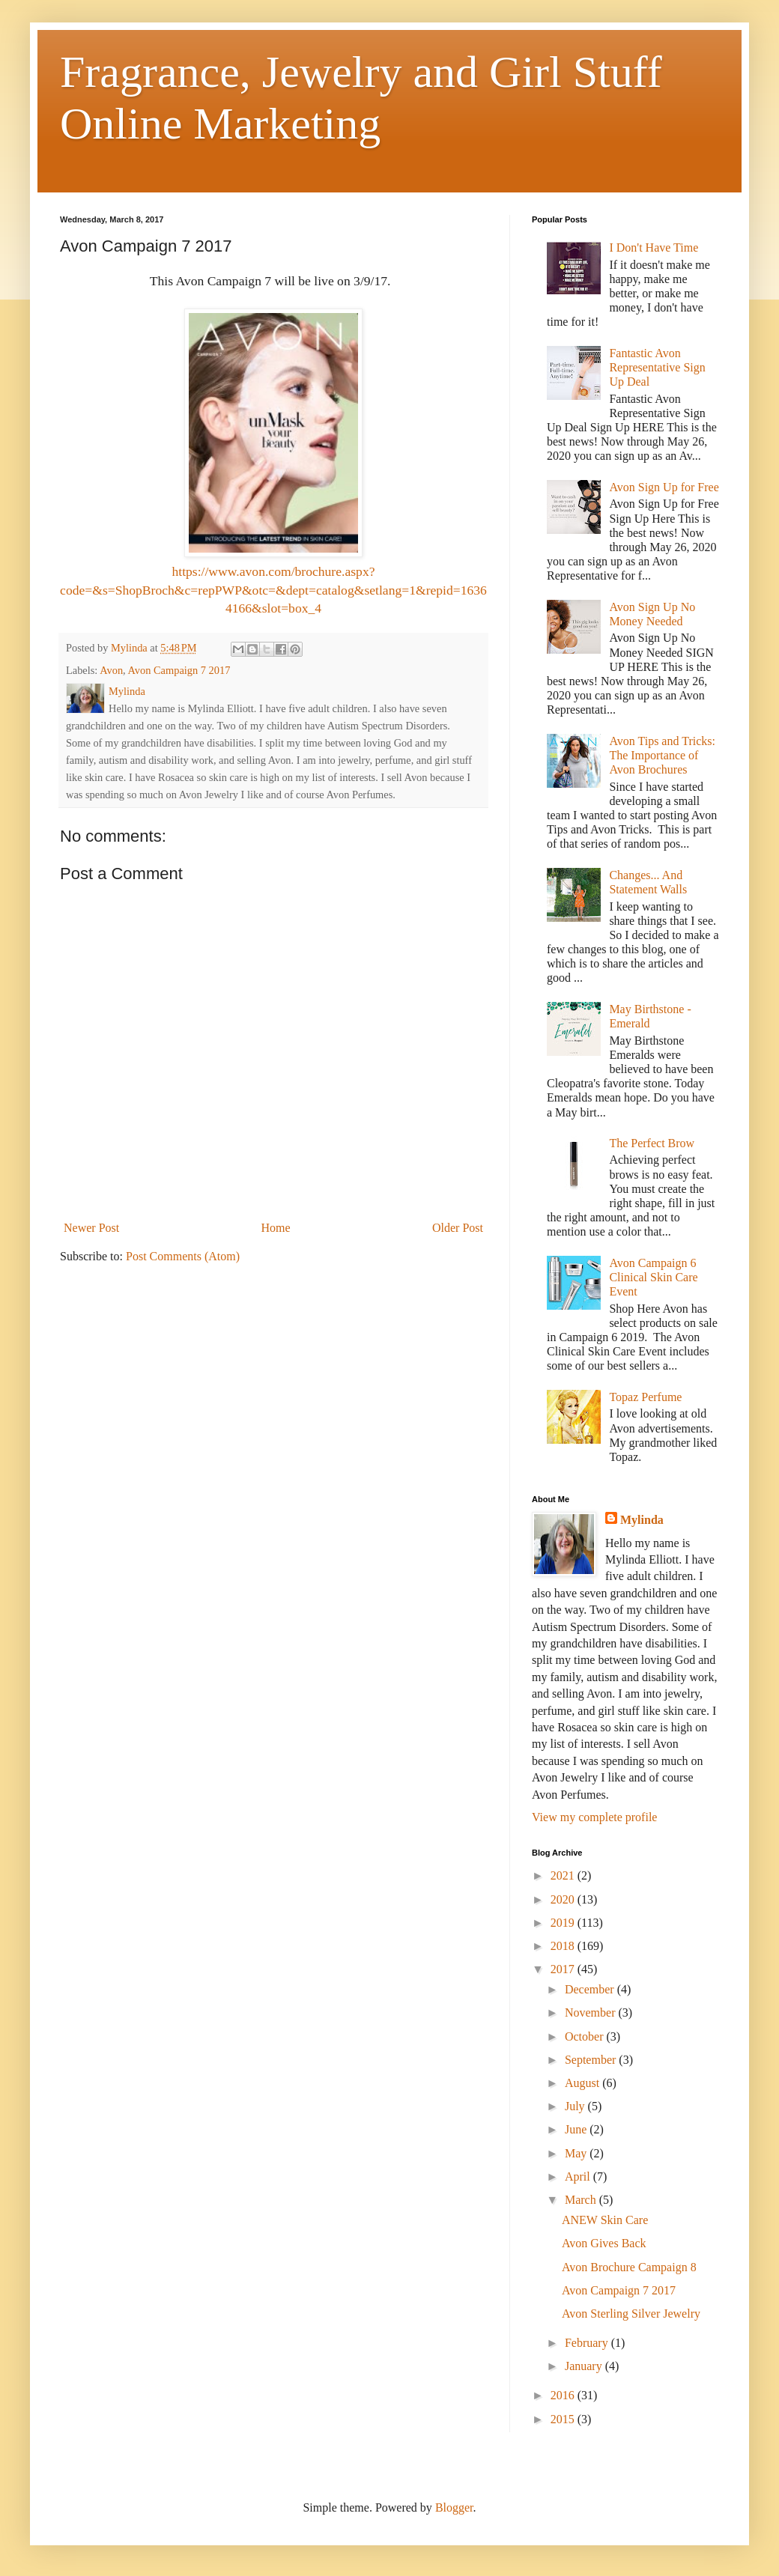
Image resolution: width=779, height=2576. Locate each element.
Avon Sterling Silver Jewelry (631, 2313)
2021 (564, 1875)
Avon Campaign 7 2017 (179, 670)
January (585, 2366)
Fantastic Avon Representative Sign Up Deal (657, 367)
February (588, 2342)
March (582, 2199)
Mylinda (642, 1519)
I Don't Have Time (653, 247)
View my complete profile (594, 1817)
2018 (564, 1945)
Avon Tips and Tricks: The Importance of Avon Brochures (662, 755)
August (583, 2083)
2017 (564, 1969)
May (577, 2153)
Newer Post (91, 1227)
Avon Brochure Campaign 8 (629, 2267)
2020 (564, 1899)
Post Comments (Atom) (183, 1256)
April (579, 2176)
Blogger (454, 2507)
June (577, 2129)
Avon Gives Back (604, 2243)
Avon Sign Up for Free (663, 487)
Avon (111, 670)
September (592, 2059)
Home (276, 1227)
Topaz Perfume (645, 1397)
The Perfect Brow (651, 1143)
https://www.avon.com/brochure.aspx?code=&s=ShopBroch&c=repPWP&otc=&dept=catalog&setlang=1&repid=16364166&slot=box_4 (273, 590)
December (591, 1989)
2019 (564, 1922)
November (592, 2012)
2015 (564, 2419)
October (586, 2036)
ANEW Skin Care (605, 2220)
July (576, 2106)
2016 (564, 2395)
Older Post (457, 1227)
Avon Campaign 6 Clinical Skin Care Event (653, 1277)
